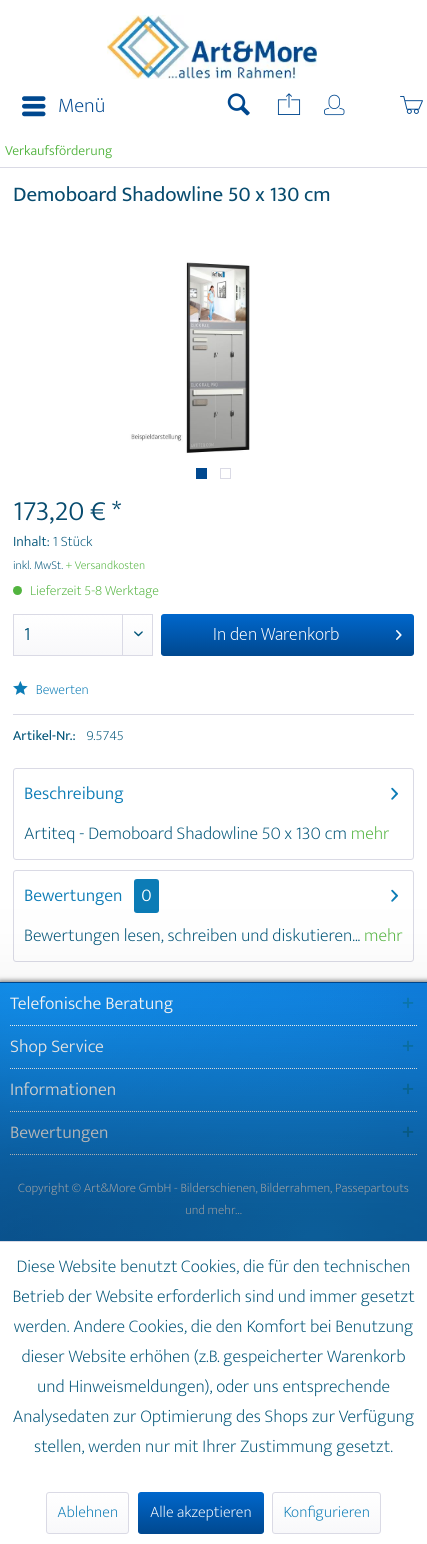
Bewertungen (73, 896)
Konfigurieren (326, 1512)
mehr (370, 834)
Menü (63, 106)
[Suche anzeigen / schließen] (239, 107)
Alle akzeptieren (201, 1512)
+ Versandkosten (106, 566)
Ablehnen (87, 1512)
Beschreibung (74, 794)
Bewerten (51, 690)
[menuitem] (57, 107)
